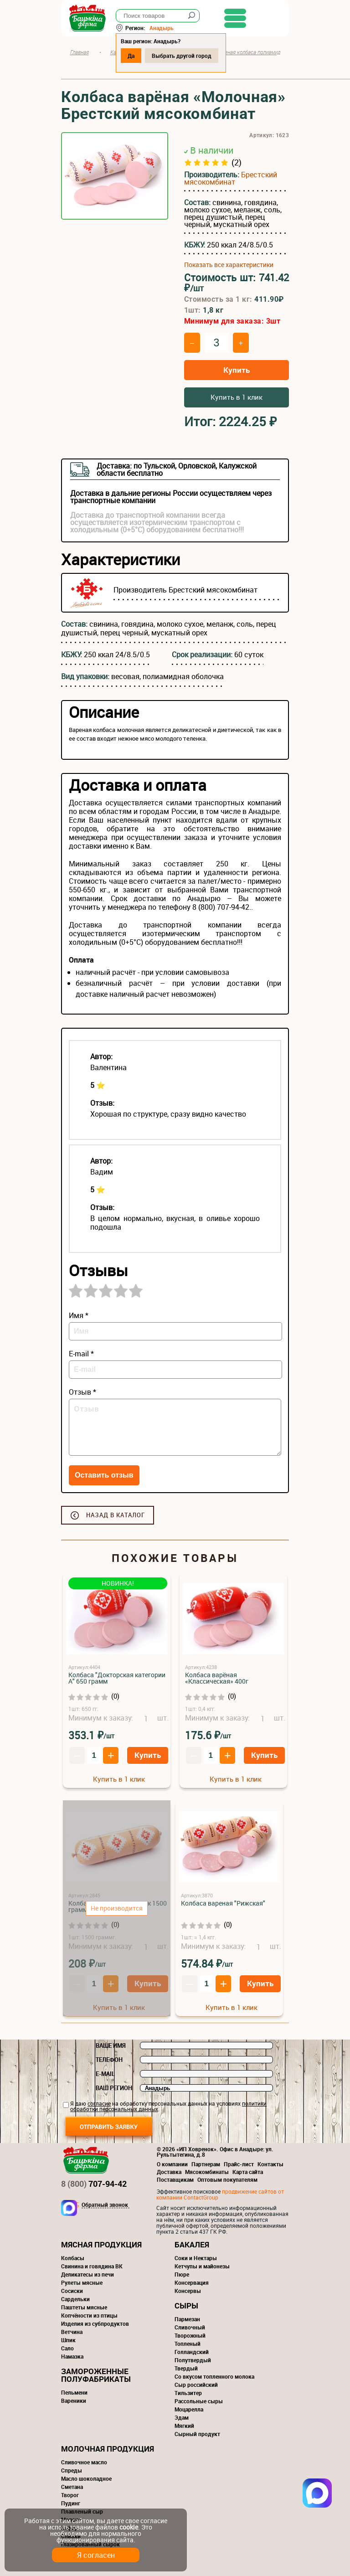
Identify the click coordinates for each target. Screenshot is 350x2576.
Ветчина (71, 2331)
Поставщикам (175, 2179)
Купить (236, 370)
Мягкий (184, 2425)
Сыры (186, 2305)
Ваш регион (114, 2088)
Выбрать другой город (181, 55)
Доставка (169, 2171)
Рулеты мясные (82, 2282)
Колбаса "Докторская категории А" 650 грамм (116, 1677)
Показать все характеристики (228, 265)
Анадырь (161, 28)
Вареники (73, 2400)
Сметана (72, 2486)
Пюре (182, 2274)
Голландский (192, 2351)
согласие (99, 2103)
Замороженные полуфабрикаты (96, 2375)
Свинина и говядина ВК (92, 2266)
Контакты (270, 2164)
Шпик (68, 2340)
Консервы (188, 2290)
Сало (67, 2348)
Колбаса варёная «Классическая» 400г (216, 1677)
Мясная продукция (101, 2244)
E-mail (105, 2074)
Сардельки (75, 2299)
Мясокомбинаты (207, 2171)
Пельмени (74, 2392)
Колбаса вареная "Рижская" (223, 1903)
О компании (172, 2164)
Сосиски (72, 2290)
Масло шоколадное (86, 2478)
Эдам (182, 2417)
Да (131, 55)
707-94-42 (94, 2183)
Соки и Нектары (196, 2258)
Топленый (188, 2343)
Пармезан (187, 2319)
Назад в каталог (115, 1515)
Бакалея (192, 2244)
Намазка (72, 2356)
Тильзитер (188, 2392)
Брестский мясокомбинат (230, 178)
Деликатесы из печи (87, 2274)
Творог (70, 2495)
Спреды (71, 2470)
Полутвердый (193, 2360)
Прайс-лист (239, 2164)
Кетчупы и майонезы (202, 2266)
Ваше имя (111, 2045)
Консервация (192, 2282)
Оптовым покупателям (227, 2179)
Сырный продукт (197, 2433)
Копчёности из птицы (89, 2315)
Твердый (186, 2368)
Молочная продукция (107, 2448)
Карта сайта (247, 2171)
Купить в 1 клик (236, 397)
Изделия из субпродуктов (95, 2323)
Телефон (109, 2060)
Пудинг (70, 2503)
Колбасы (72, 2258)
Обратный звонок (105, 2205)
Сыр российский (196, 2384)
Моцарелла (189, 2409)
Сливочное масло (84, 2462)
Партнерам (205, 2164)
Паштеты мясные (84, 2307)
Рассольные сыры (199, 2401)
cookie (128, 2527)
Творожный (190, 2335)
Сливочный (190, 2327)
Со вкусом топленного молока (214, 2376)
